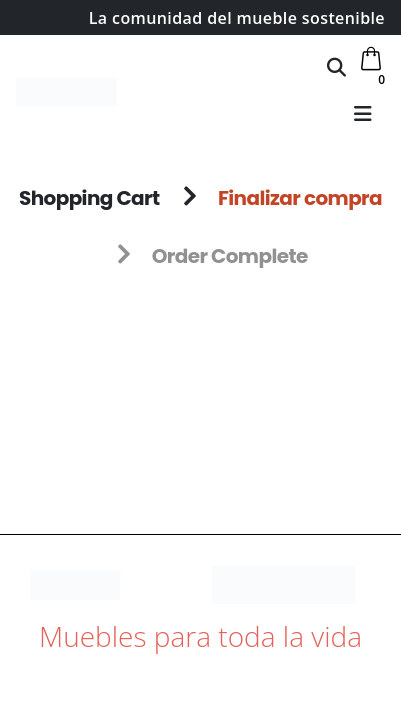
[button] (336, 67)
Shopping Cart (89, 198)
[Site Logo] (66, 92)
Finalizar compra (300, 198)
